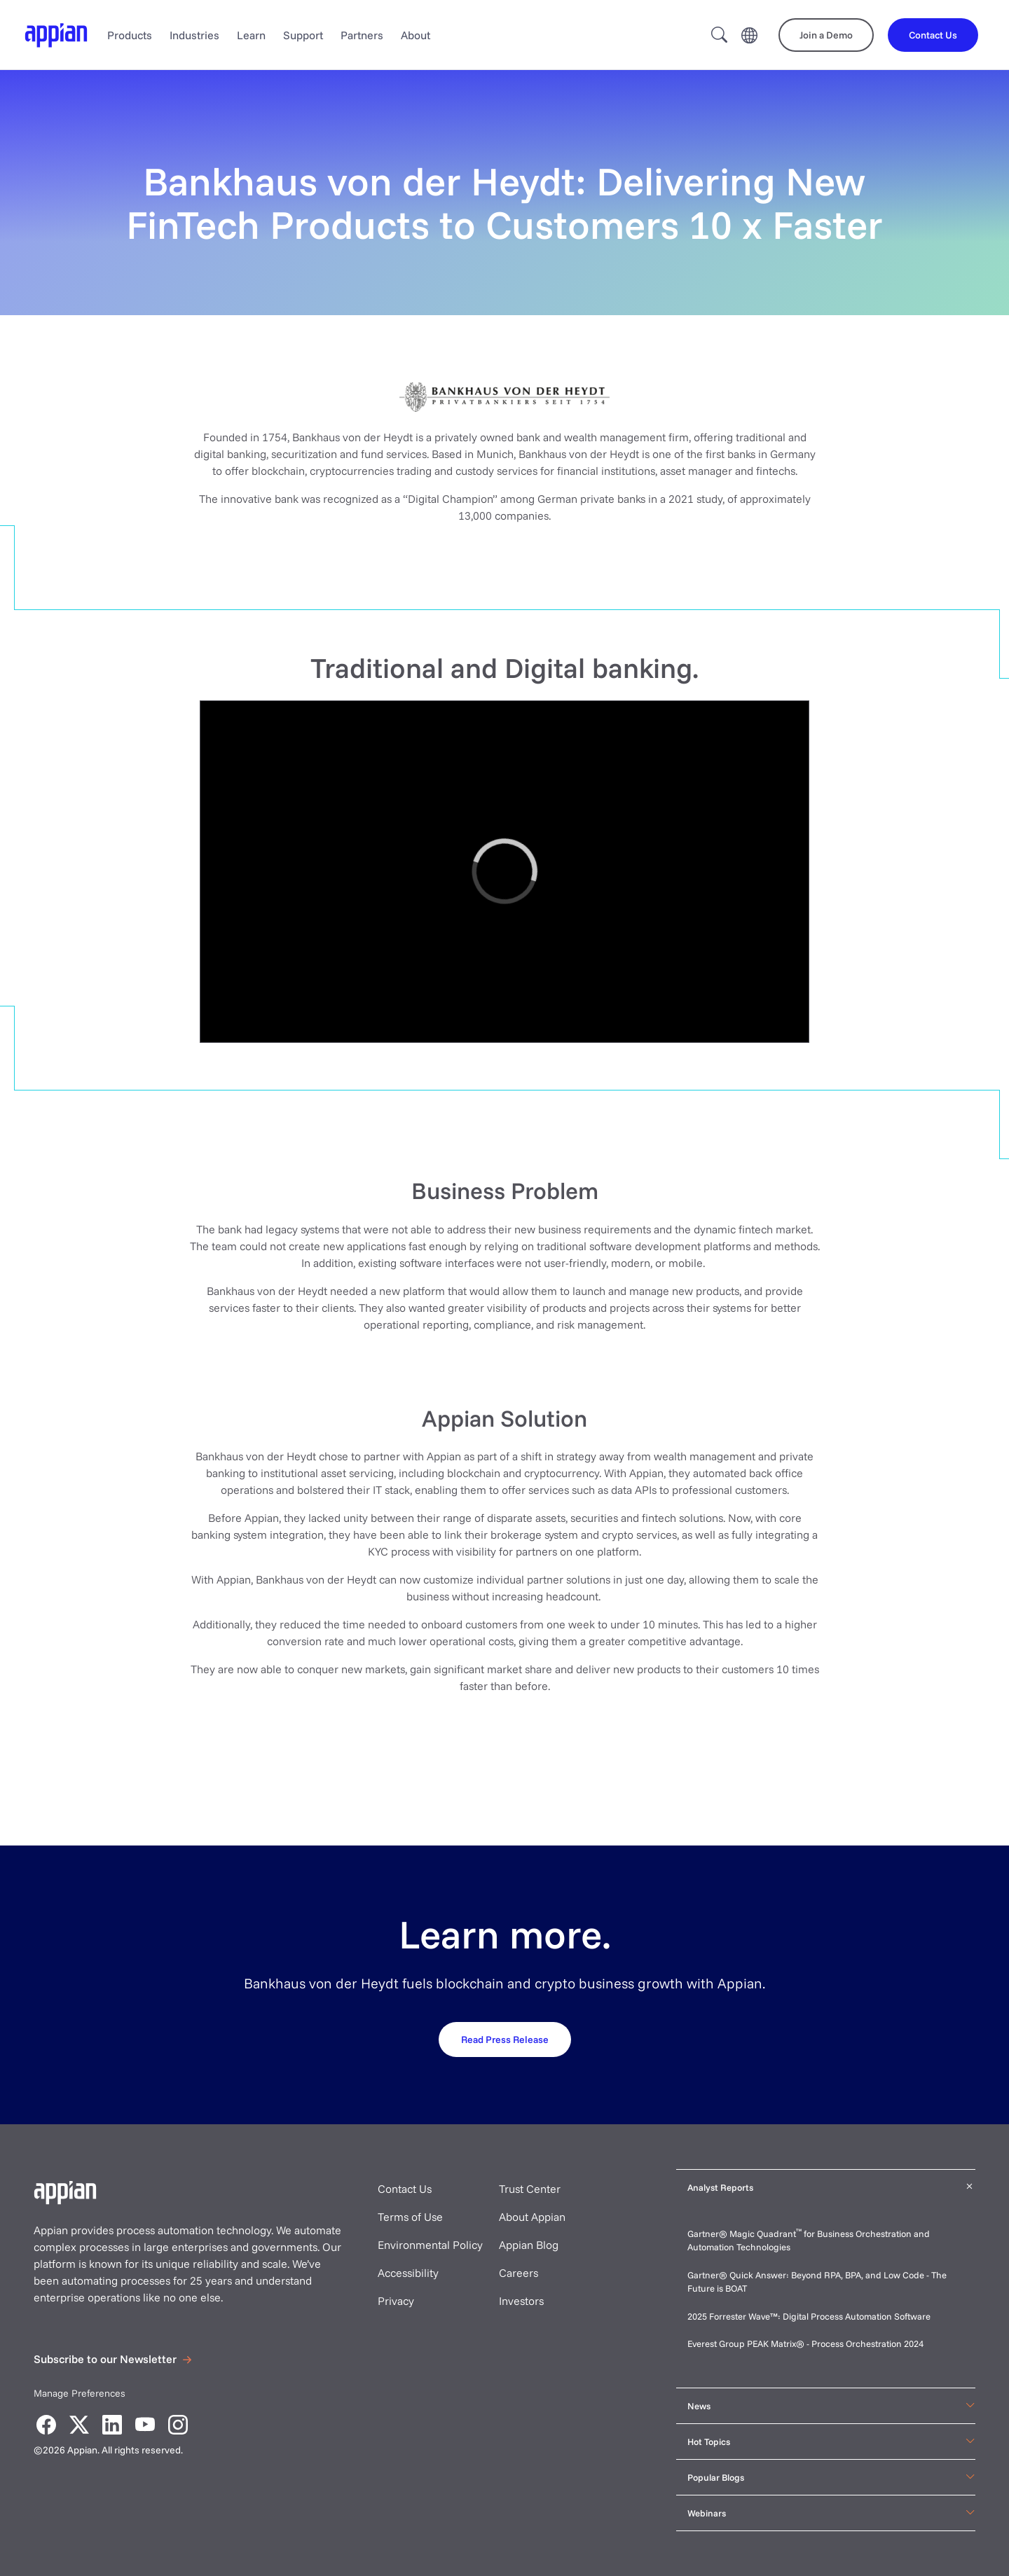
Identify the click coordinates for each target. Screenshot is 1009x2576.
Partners (362, 35)
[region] (504, 871)
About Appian (532, 2217)
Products (129, 35)
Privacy (396, 2301)
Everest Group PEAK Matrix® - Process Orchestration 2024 (805, 2343)
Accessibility (408, 2273)
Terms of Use (410, 2217)
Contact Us (405, 2189)
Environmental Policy (430, 2245)
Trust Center (530, 2189)
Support (303, 35)
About (415, 35)
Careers (518, 2273)
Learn (251, 35)
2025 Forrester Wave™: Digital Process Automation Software (809, 2316)
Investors (521, 2301)
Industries (194, 35)
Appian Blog (528, 2245)
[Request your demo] (505, 2039)
